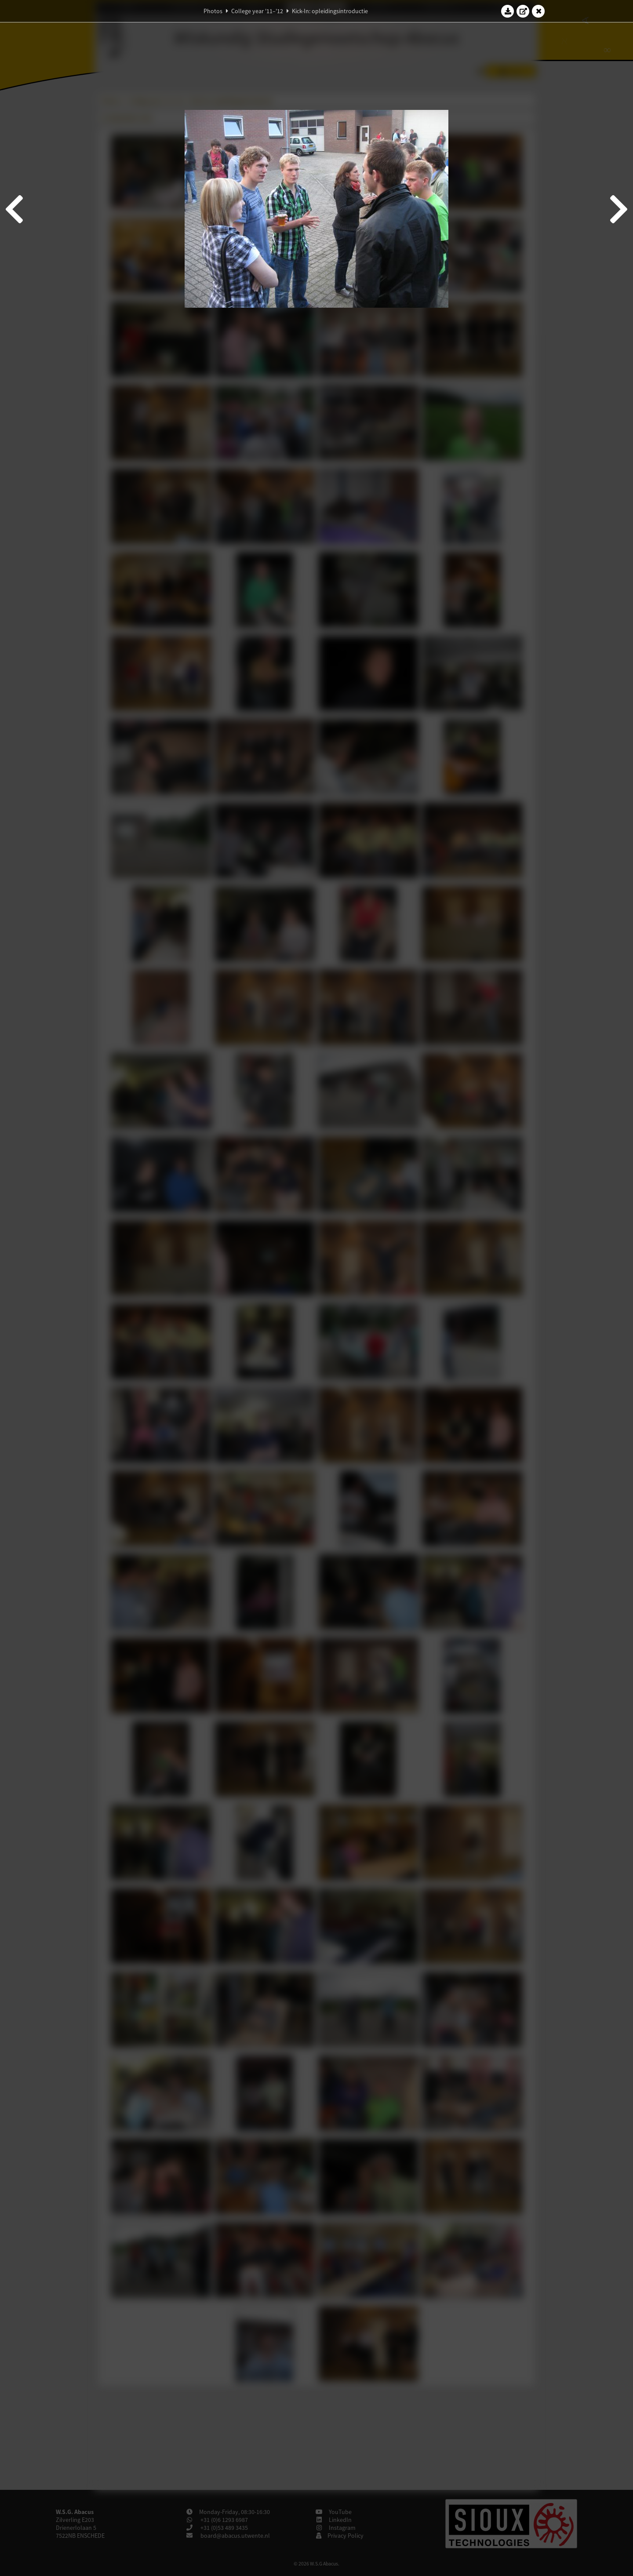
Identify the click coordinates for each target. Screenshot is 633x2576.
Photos (213, 11)
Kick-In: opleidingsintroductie (330, 11)
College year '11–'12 (257, 11)
